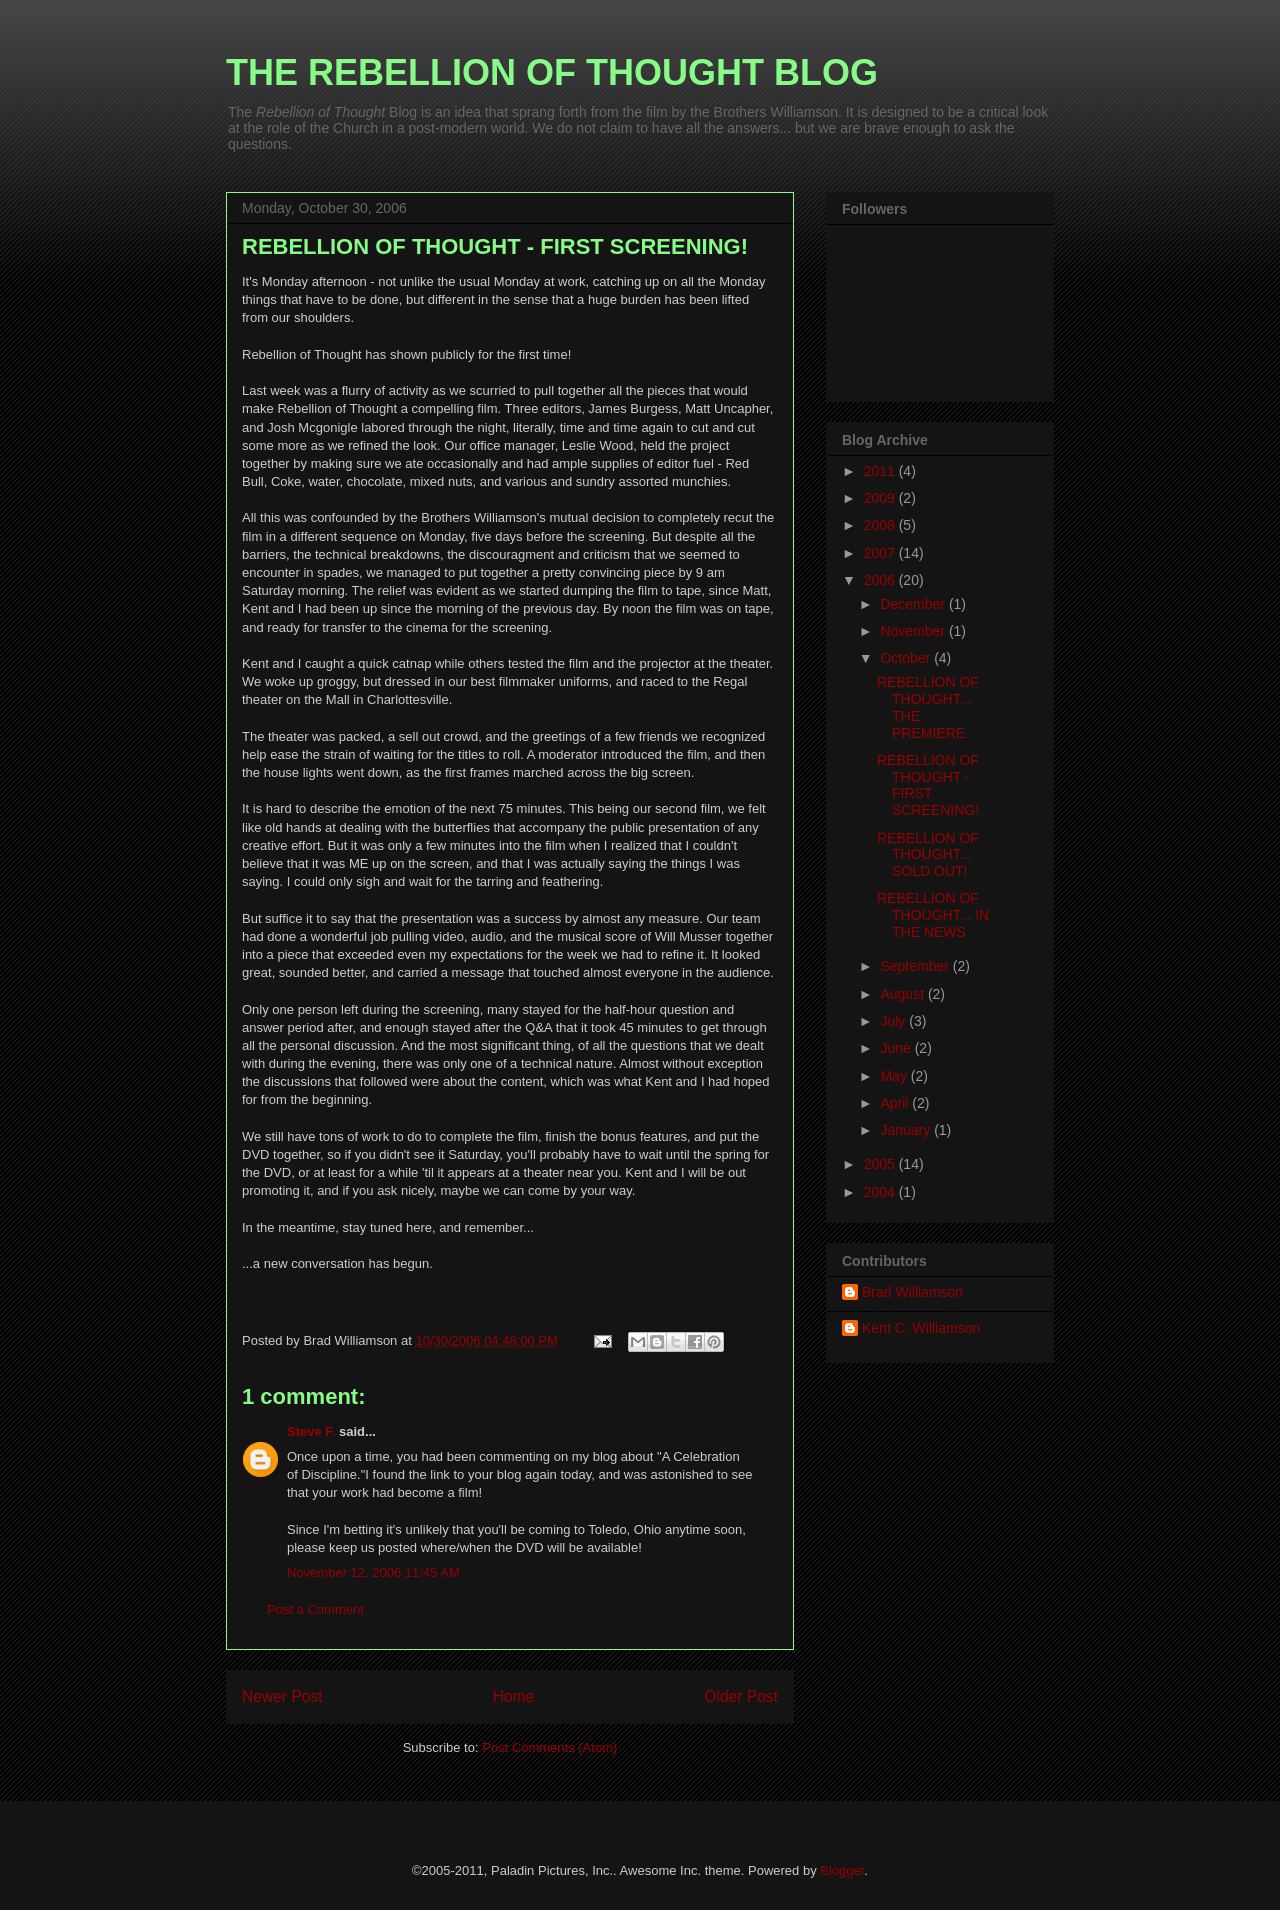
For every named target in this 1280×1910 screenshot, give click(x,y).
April (896, 1103)
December (914, 604)
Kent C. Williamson (921, 1328)
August (903, 994)
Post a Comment (315, 1609)
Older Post (741, 1696)
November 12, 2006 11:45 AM (373, 1572)
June (897, 1048)
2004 (881, 1192)
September (916, 966)
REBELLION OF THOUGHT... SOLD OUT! (928, 855)
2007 (881, 553)
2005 (881, 1164)
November (914, 631)
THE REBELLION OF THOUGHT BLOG (552, 72)
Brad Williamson (912, 1292)
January (907, 1130)
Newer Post (282, 1696)
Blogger (842, 1870)
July (894, 1021)
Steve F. (311, 1431)
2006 (881, 580)
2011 (881, 471)
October (907, 658)
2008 (881, 525)
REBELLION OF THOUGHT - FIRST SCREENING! (928, 785)
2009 (881, 498)
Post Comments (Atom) (549, 1747)
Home (514, 1696)
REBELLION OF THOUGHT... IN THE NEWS (933, 915)
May (895, 1076)
